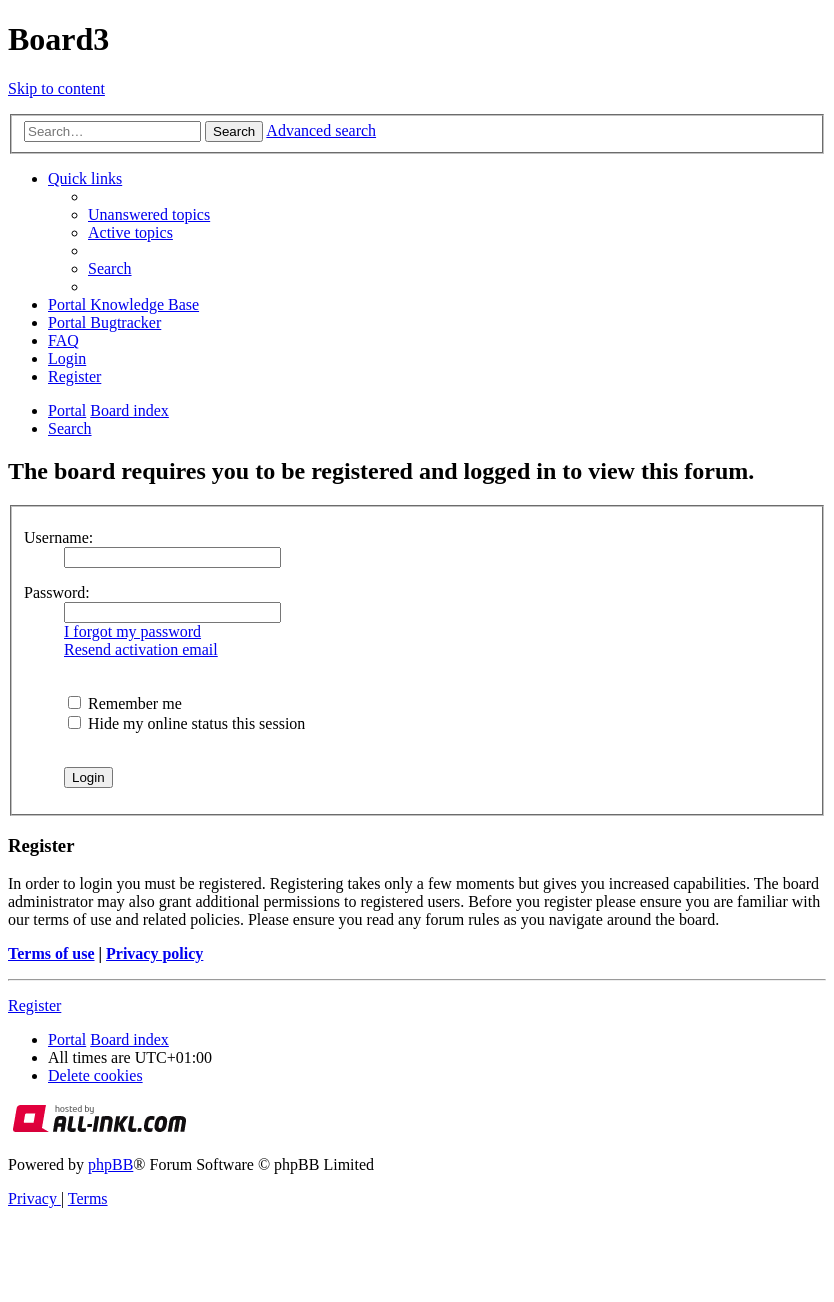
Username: (58, 537)
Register (34, 1005)
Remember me (125, 703)
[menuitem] (149, 214)
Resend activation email (141, 649)
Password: (57, 592)
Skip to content (56, 88)
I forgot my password (132, 631)
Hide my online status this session (186, 723)
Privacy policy (154, 953)
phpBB (110, 1164)
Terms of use (51, 953)
